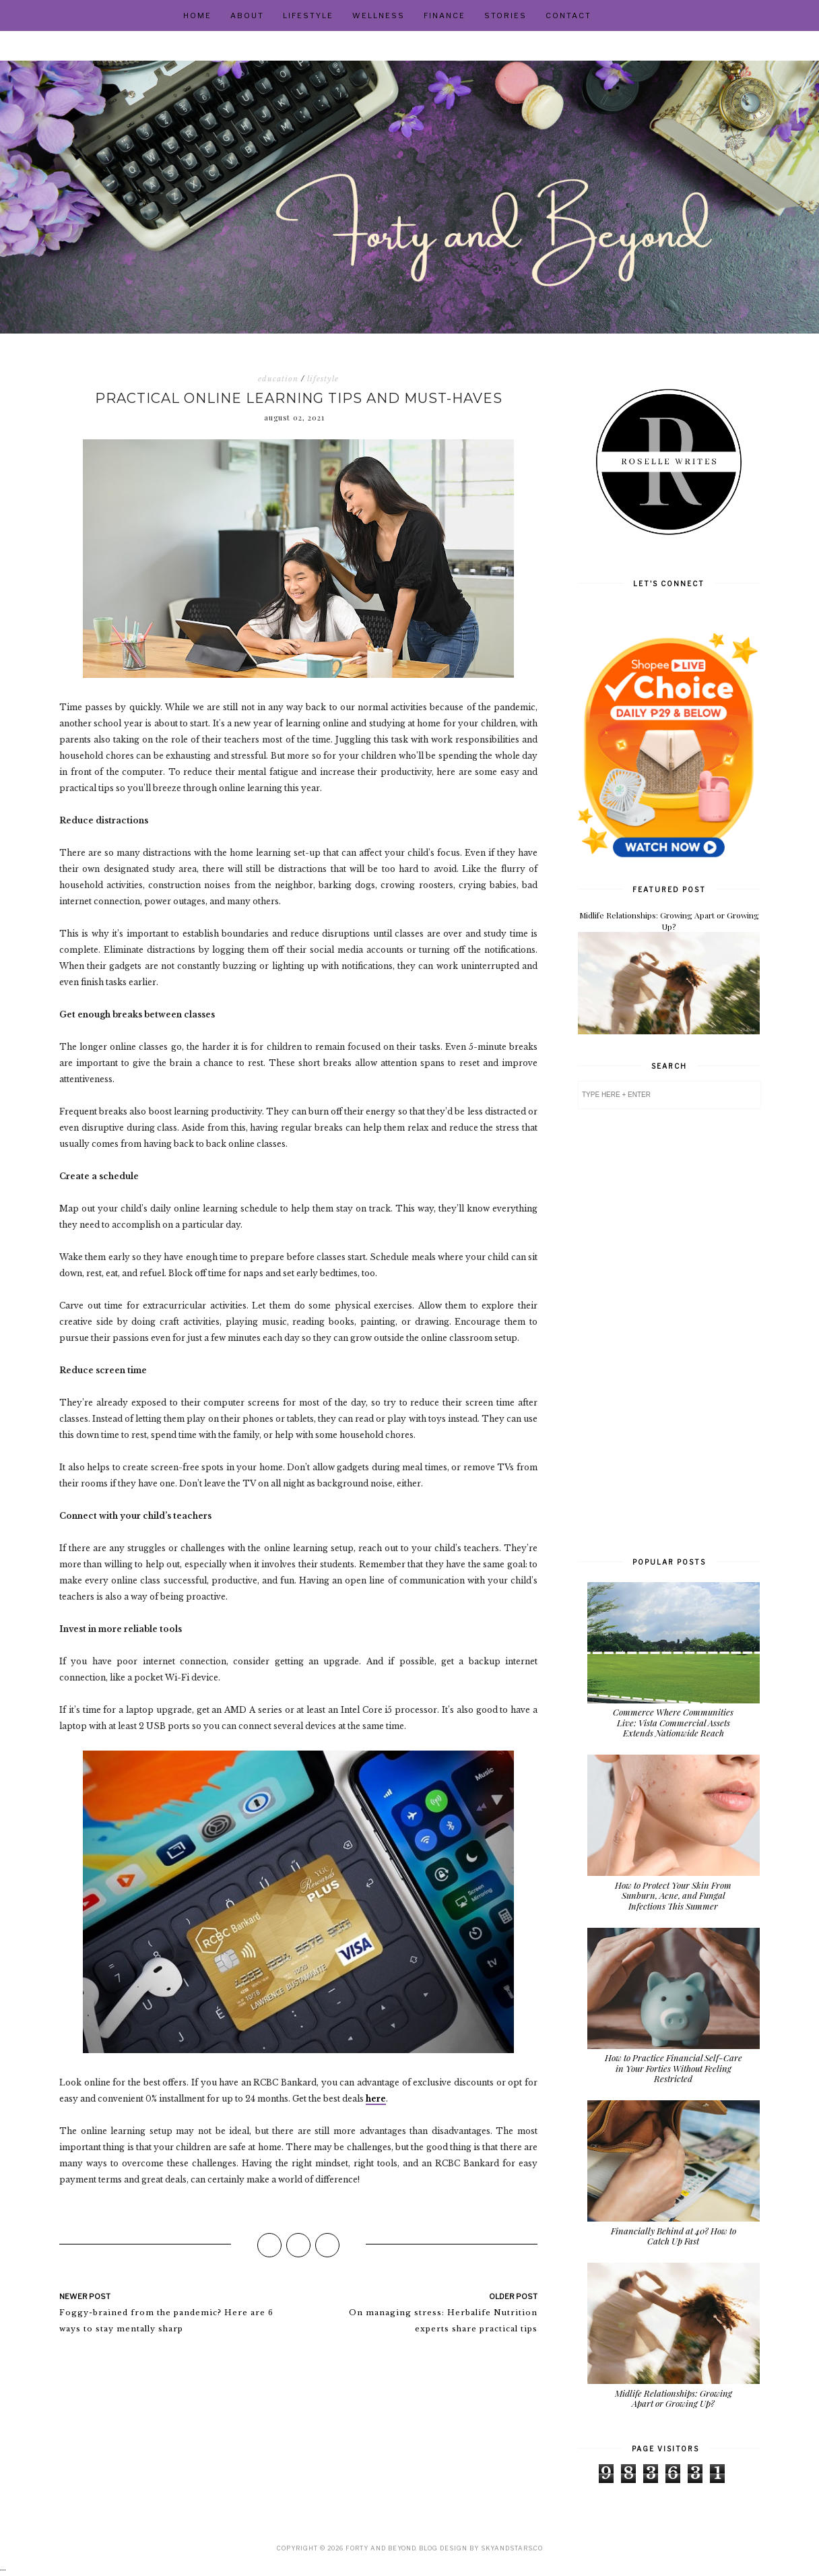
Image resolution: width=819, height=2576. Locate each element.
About (247, 15)
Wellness (378, 15)
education (278, 378)
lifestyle (323, 378)
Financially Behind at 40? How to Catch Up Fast (673, 2236)
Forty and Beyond (381, 2548)
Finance (444, 15)
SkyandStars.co (512, 2548)
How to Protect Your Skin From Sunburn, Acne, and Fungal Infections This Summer (673, 1895)
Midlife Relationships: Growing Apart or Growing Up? (669, 921)
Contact (568, 15)
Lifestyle (308, 15)
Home (197, 15)
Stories (505, 15)
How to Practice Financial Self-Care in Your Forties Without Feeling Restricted (673, 2068)
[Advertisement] (669, 1331)
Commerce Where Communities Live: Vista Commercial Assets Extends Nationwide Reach (673, 1722)
